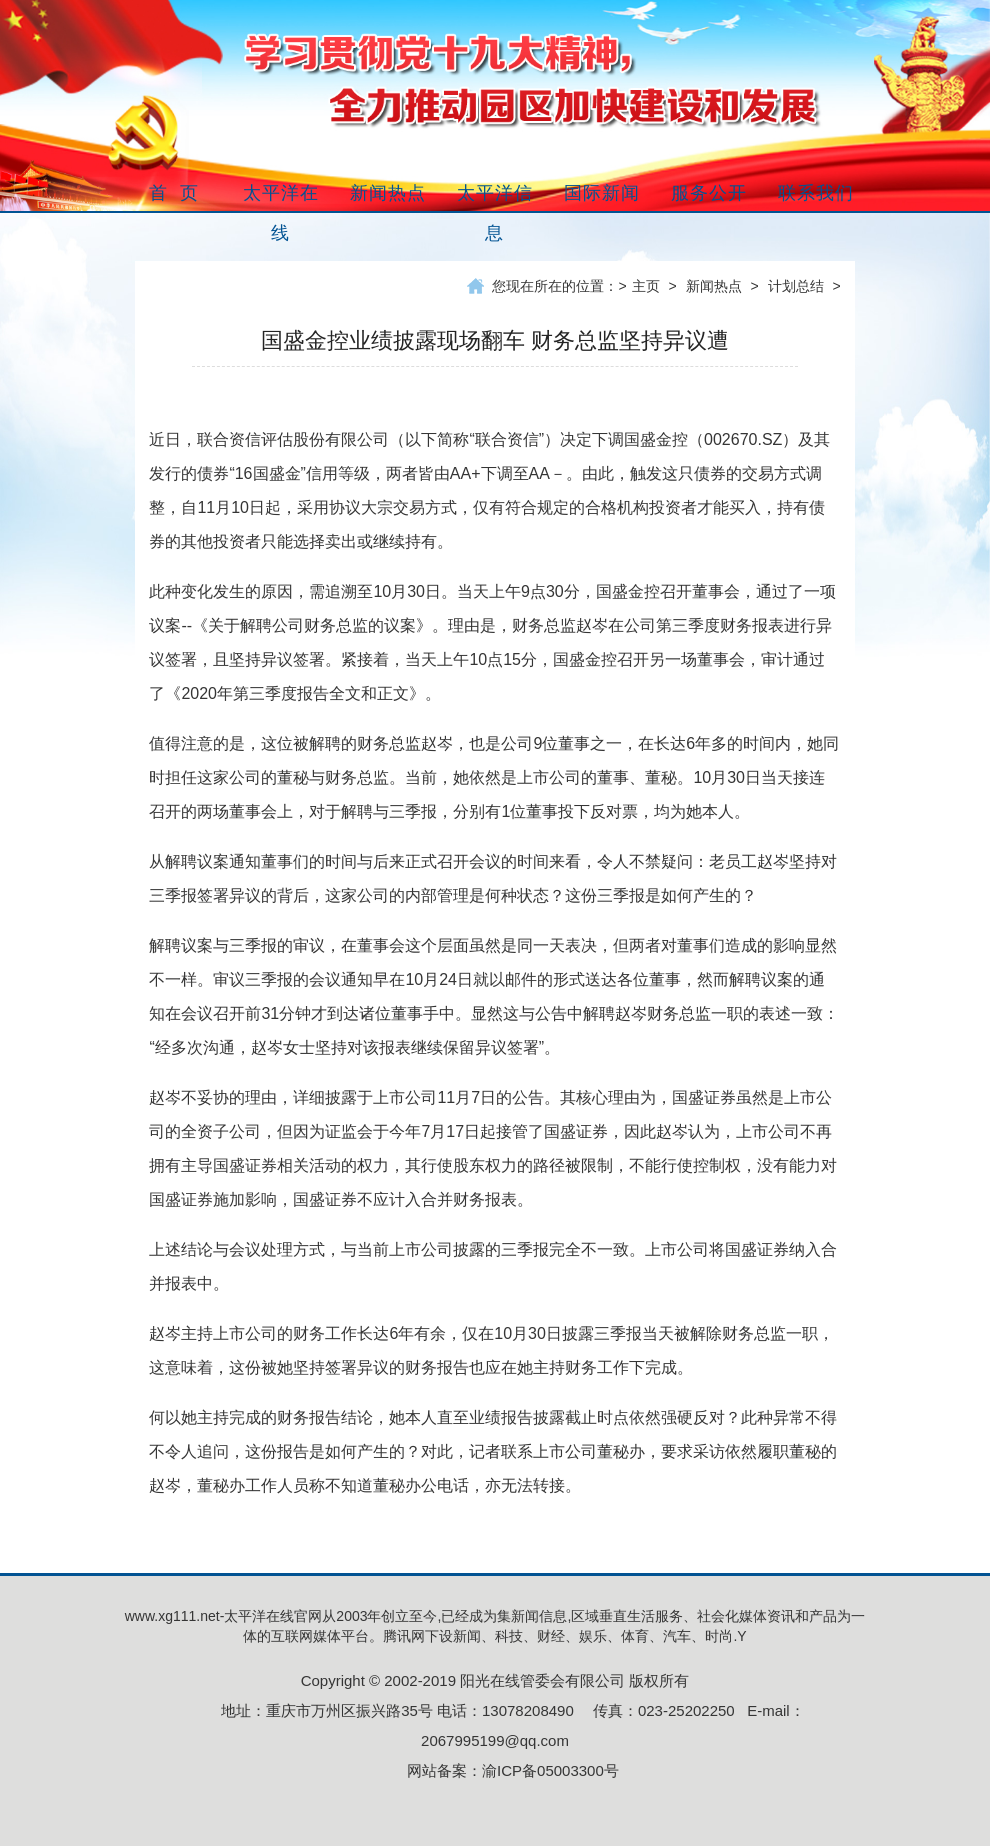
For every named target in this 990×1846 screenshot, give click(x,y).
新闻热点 (714, 286)
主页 (646, 286)
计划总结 (796, 286)
